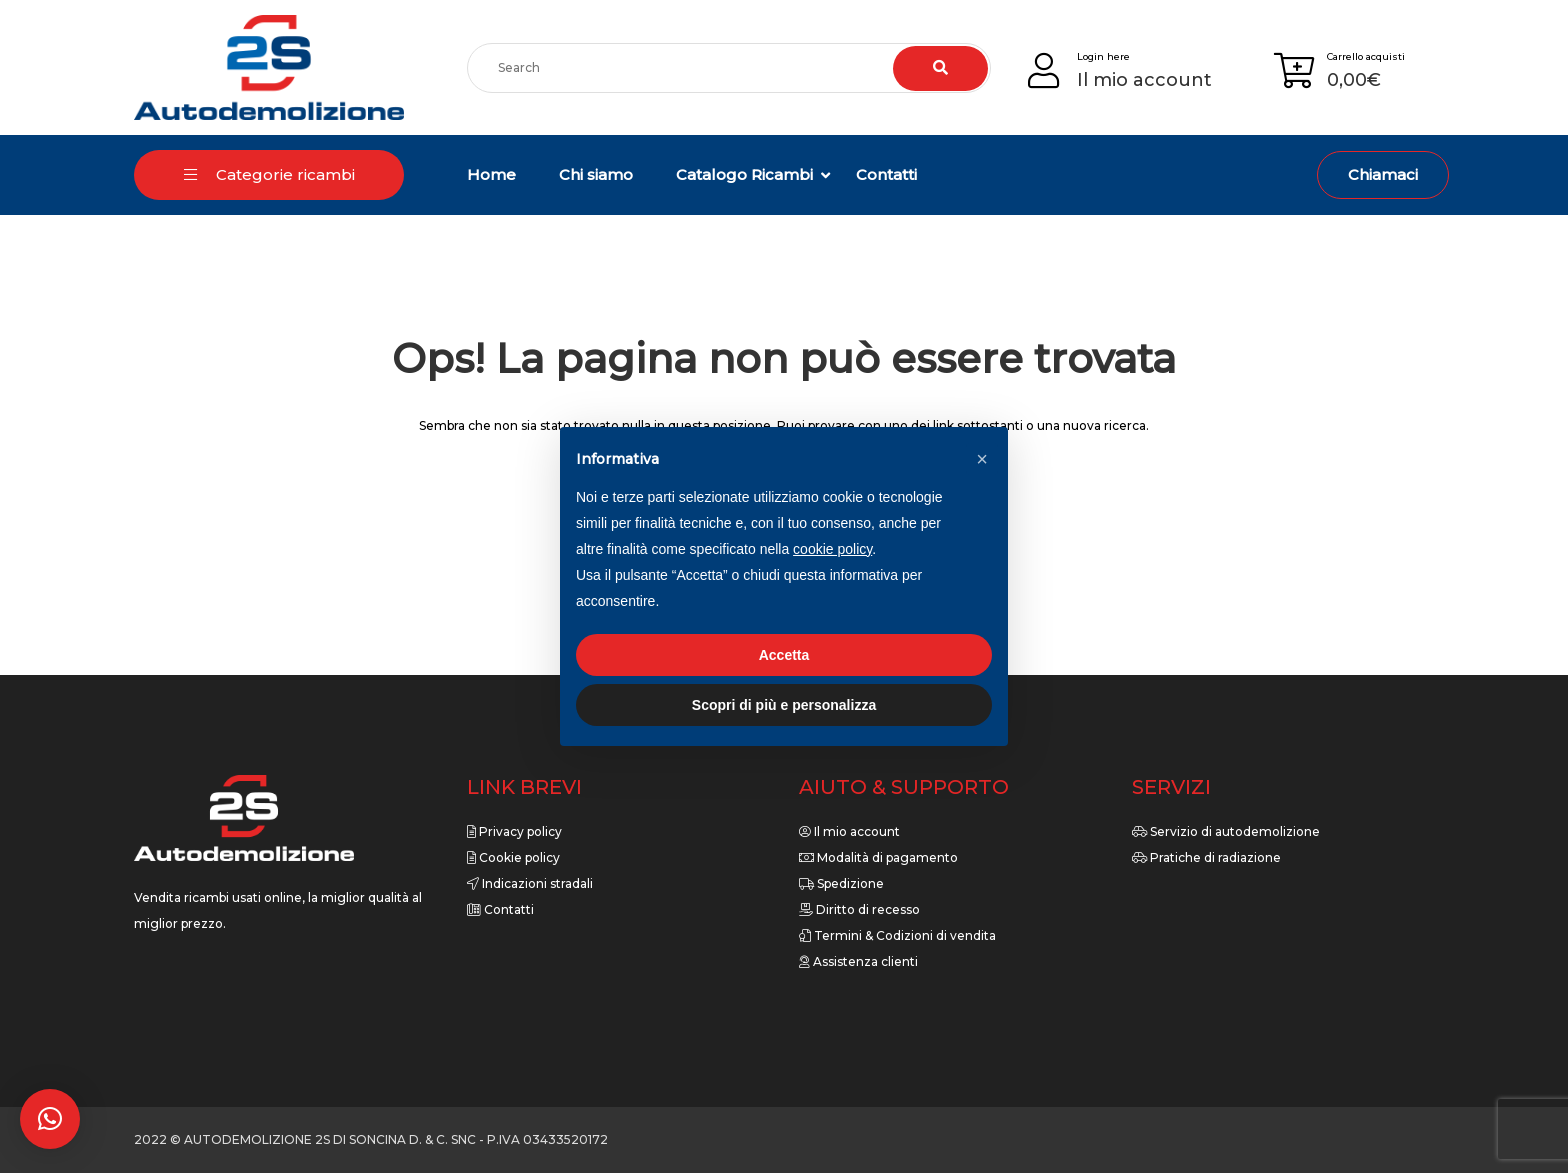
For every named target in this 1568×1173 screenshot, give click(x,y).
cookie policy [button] (832, 549)
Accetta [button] (784, 655)
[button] (50, 1119)
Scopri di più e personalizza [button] (784, 705)
